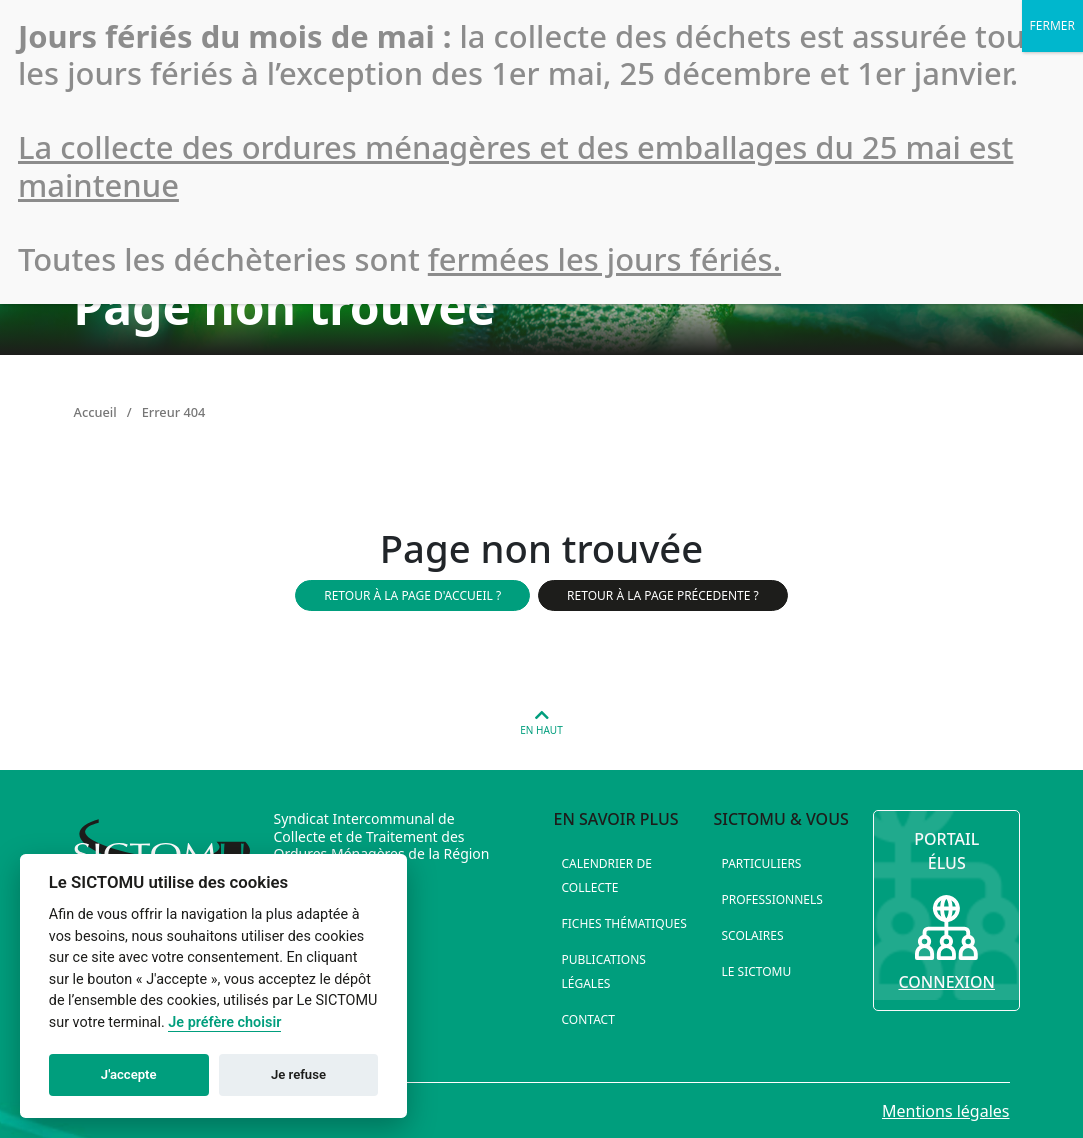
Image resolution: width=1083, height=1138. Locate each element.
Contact (588, 1019)
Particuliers (761, 863)
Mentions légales (946, 1111)
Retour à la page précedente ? (663, 595)
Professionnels (771, 899)
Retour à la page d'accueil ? (412, 595)
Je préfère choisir (224, 1022)
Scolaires (752, 935)
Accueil (95, 412)
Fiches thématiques (624, 923)
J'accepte (129, 1074)
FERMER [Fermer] (1052, 25)
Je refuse (298, 1074)
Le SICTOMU (756, 971)
